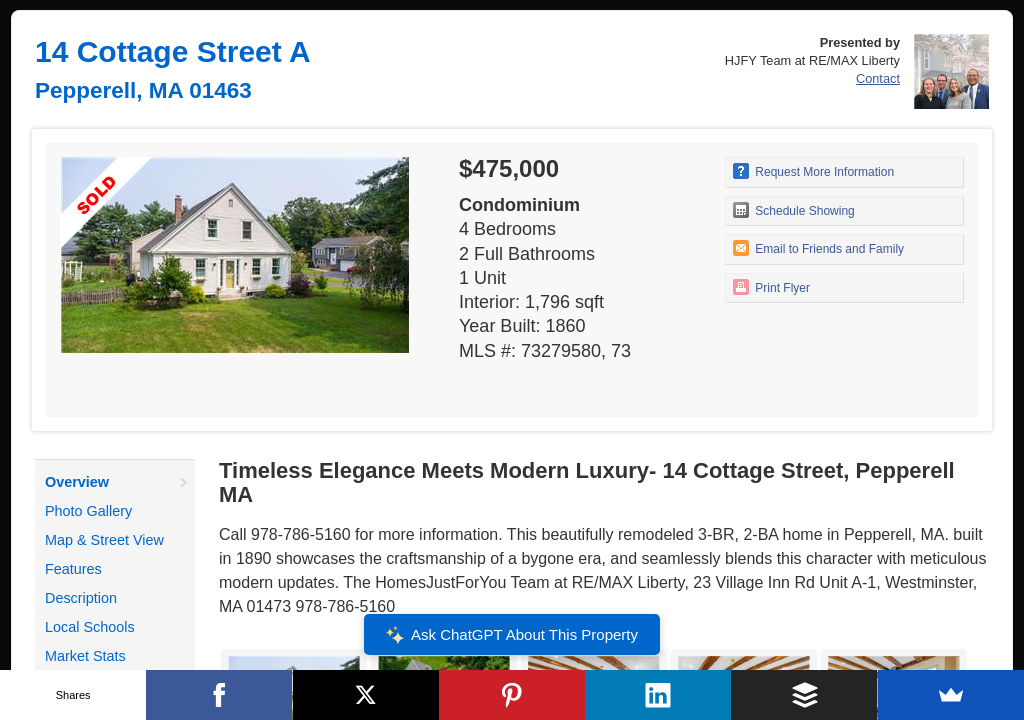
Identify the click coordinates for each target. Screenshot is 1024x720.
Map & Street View (104, 540)
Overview (77, 482)
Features (73, 569)
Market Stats (85, 656)
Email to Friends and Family (818, 248)
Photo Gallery (88, 511)
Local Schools (90, 627)
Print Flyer (771, 287)
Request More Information (813, 171)
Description (81, 598)
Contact (878, 78)
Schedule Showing (794, 210)
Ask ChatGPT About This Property (512, 635)
